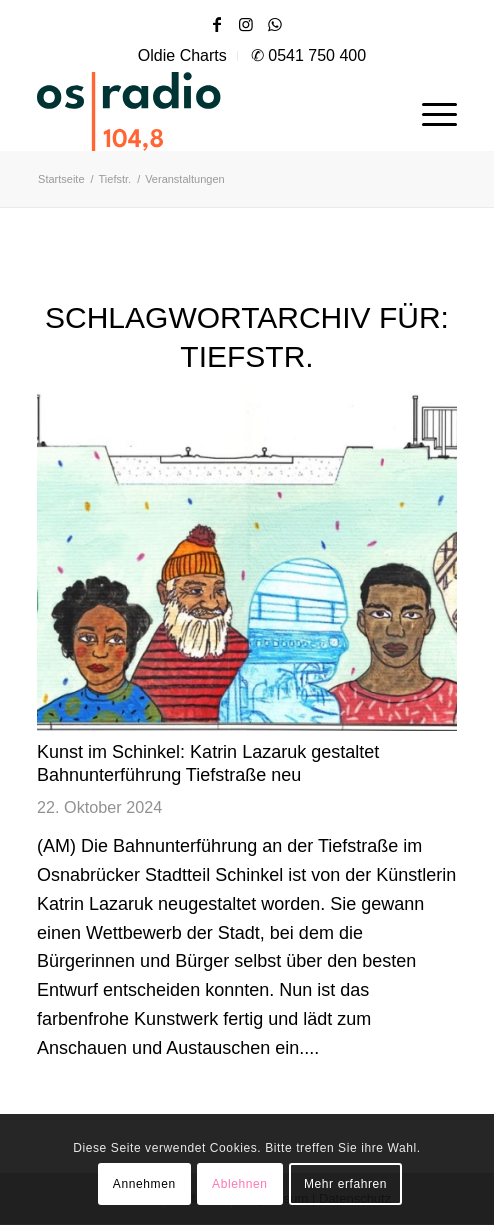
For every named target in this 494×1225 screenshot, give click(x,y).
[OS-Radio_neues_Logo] (187, 111)
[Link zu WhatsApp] (275, 24)
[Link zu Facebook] (217, 24)
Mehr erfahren (345, 1184)
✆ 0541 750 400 (308, 55)
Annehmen (144, 1184)
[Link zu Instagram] (246, 24)
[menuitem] (183, 56)
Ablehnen (240, 1184)
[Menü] (429, 111)
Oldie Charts (182, 55)
